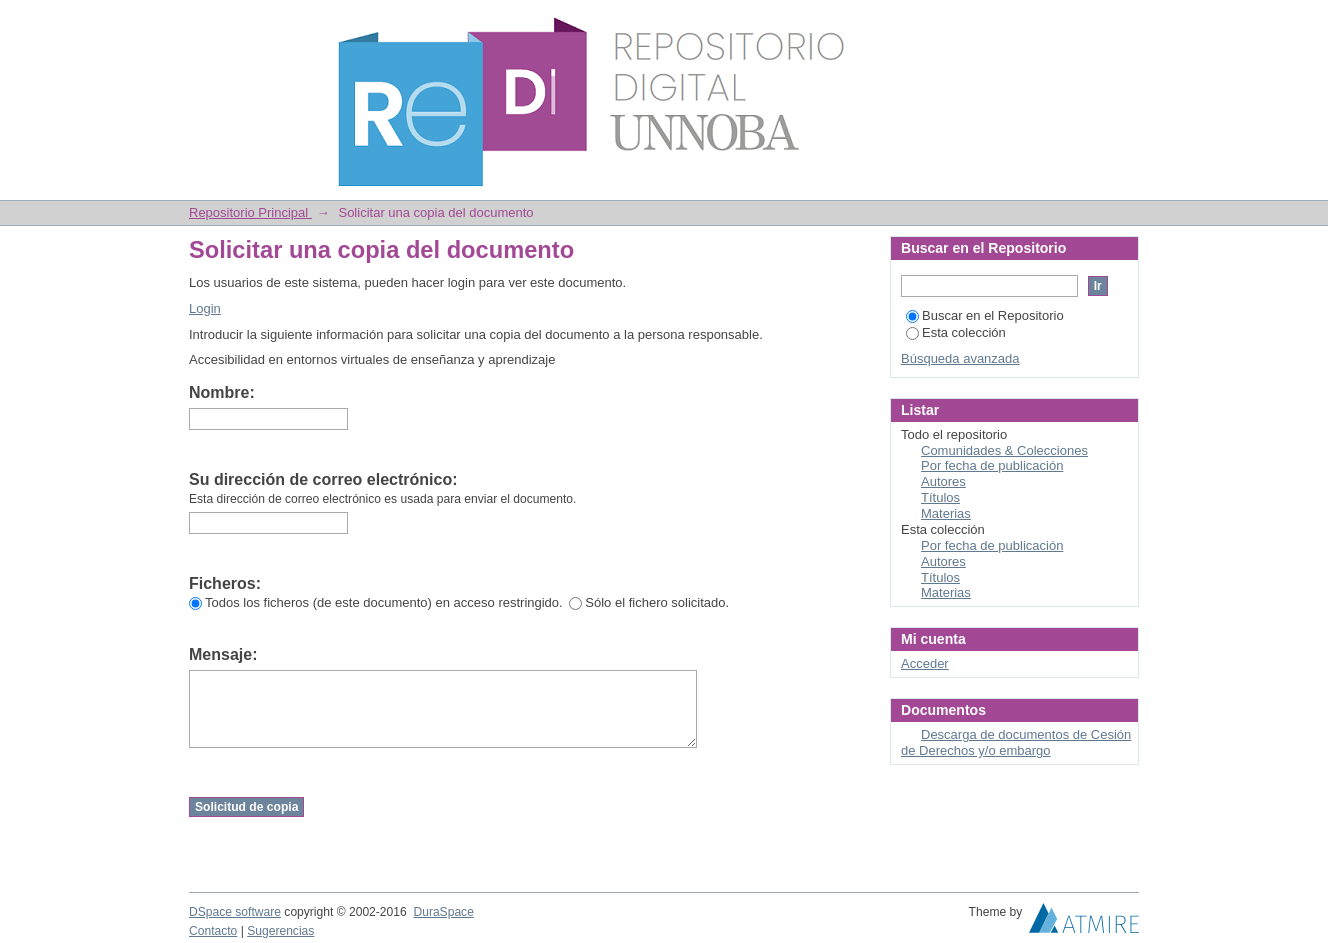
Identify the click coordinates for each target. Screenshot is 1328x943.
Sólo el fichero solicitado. (649, 602)
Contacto (213, 931)
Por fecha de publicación (992, 465)
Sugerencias (280, 931)
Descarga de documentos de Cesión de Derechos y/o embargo (1016, 742)
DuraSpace (443, 912)
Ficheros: (225, 583)
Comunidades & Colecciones (1004, 450)
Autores (943, 481)
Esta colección (956, 332)
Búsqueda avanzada (960, 358)
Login (1123, 24)
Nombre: (222, 392)
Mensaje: (223, 654)
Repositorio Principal (250, 212)
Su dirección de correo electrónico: (323, 479)
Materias (946, 513)
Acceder (925, 663)
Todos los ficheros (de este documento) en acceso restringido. (376, 602)
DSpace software (235, 912)
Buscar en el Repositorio (985, 315)
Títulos (940, 497)
